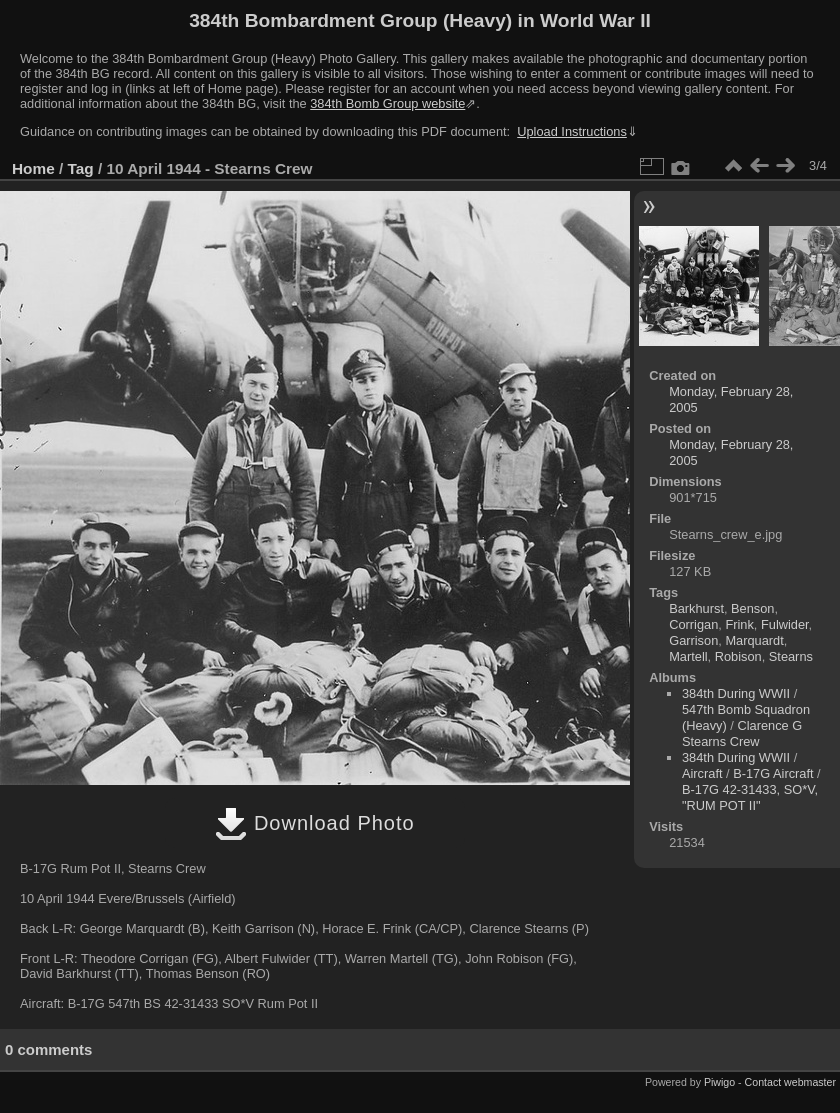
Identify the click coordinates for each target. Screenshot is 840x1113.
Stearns (791, 656)
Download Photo (314, 823)
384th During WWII (736, 693)
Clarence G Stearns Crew (742, 733)
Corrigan (693, 624)
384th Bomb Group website (387, 103)
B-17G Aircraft (773, 773)
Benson (752, 608)
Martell (688, 656)
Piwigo (719, 1082)
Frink (739, 624)
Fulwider (785, 624)
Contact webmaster (790, 1082)
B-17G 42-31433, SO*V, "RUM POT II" (750, 797)
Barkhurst (696, 608)
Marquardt (754, 640)
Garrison (693, 640)
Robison (738, 656)
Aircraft (702, 773)
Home (33, 168)
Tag (81, 168)
